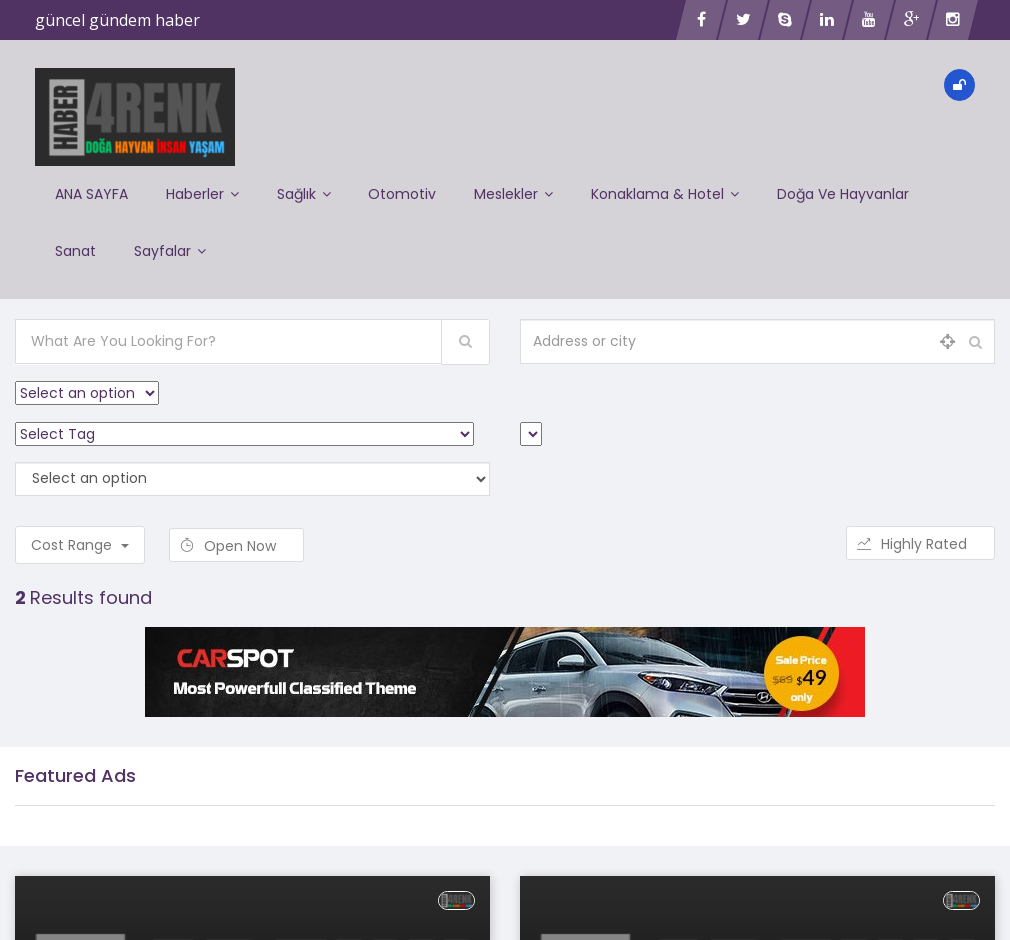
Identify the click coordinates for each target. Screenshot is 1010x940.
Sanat (75, 241)
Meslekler (522, 191)
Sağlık (308, 191)
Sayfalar (172, 241)
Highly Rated (920, 530)
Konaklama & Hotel (676, 191)
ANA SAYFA (91, 191)
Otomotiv (409, 191)
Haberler (204, 191)
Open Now (236, 532)
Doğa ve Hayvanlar (856, 191)
